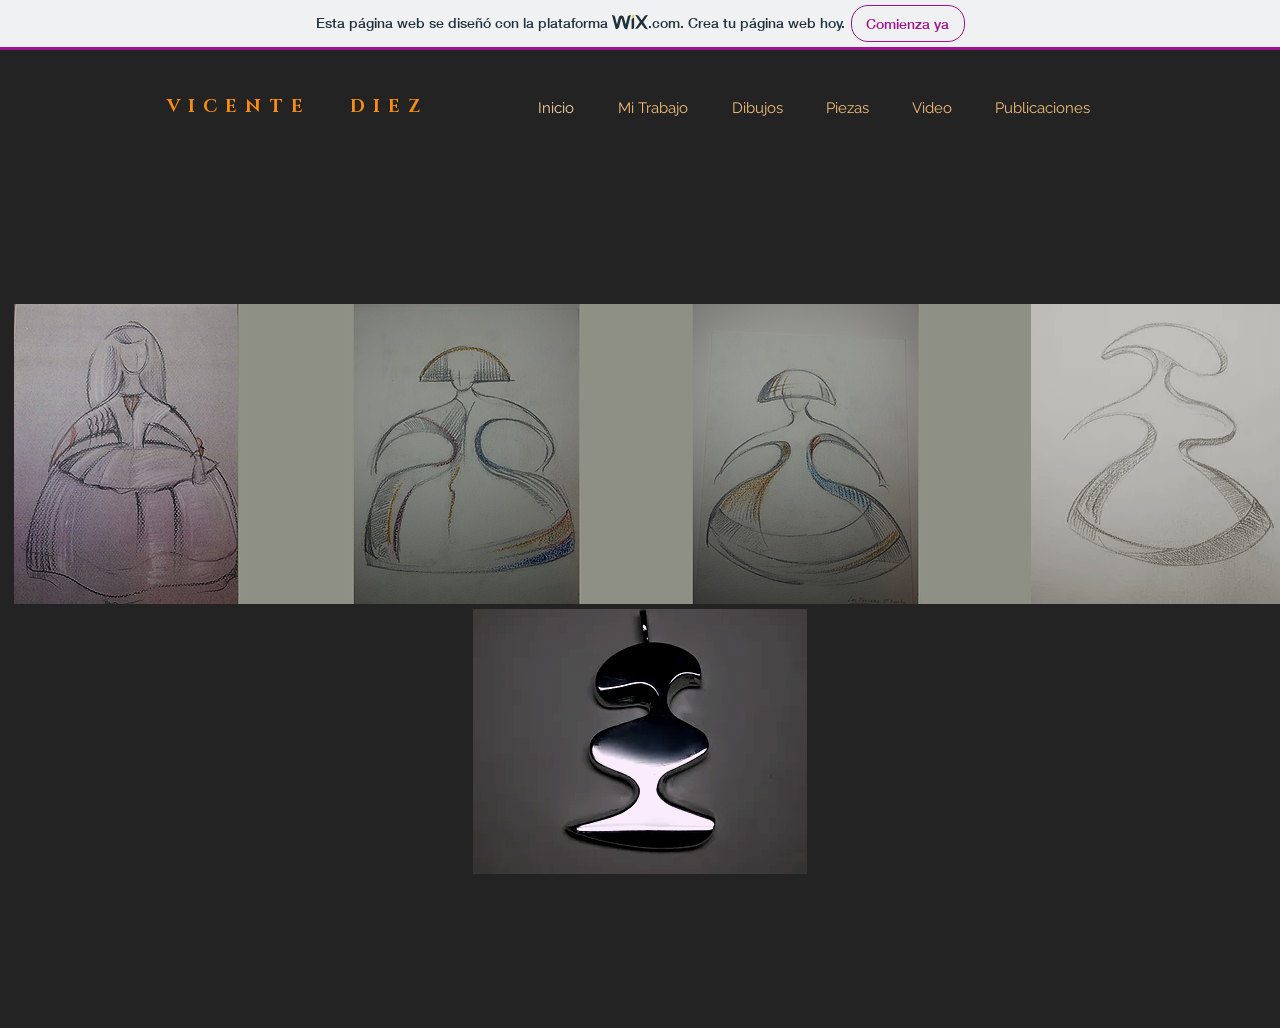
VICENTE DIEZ (297, 107)
